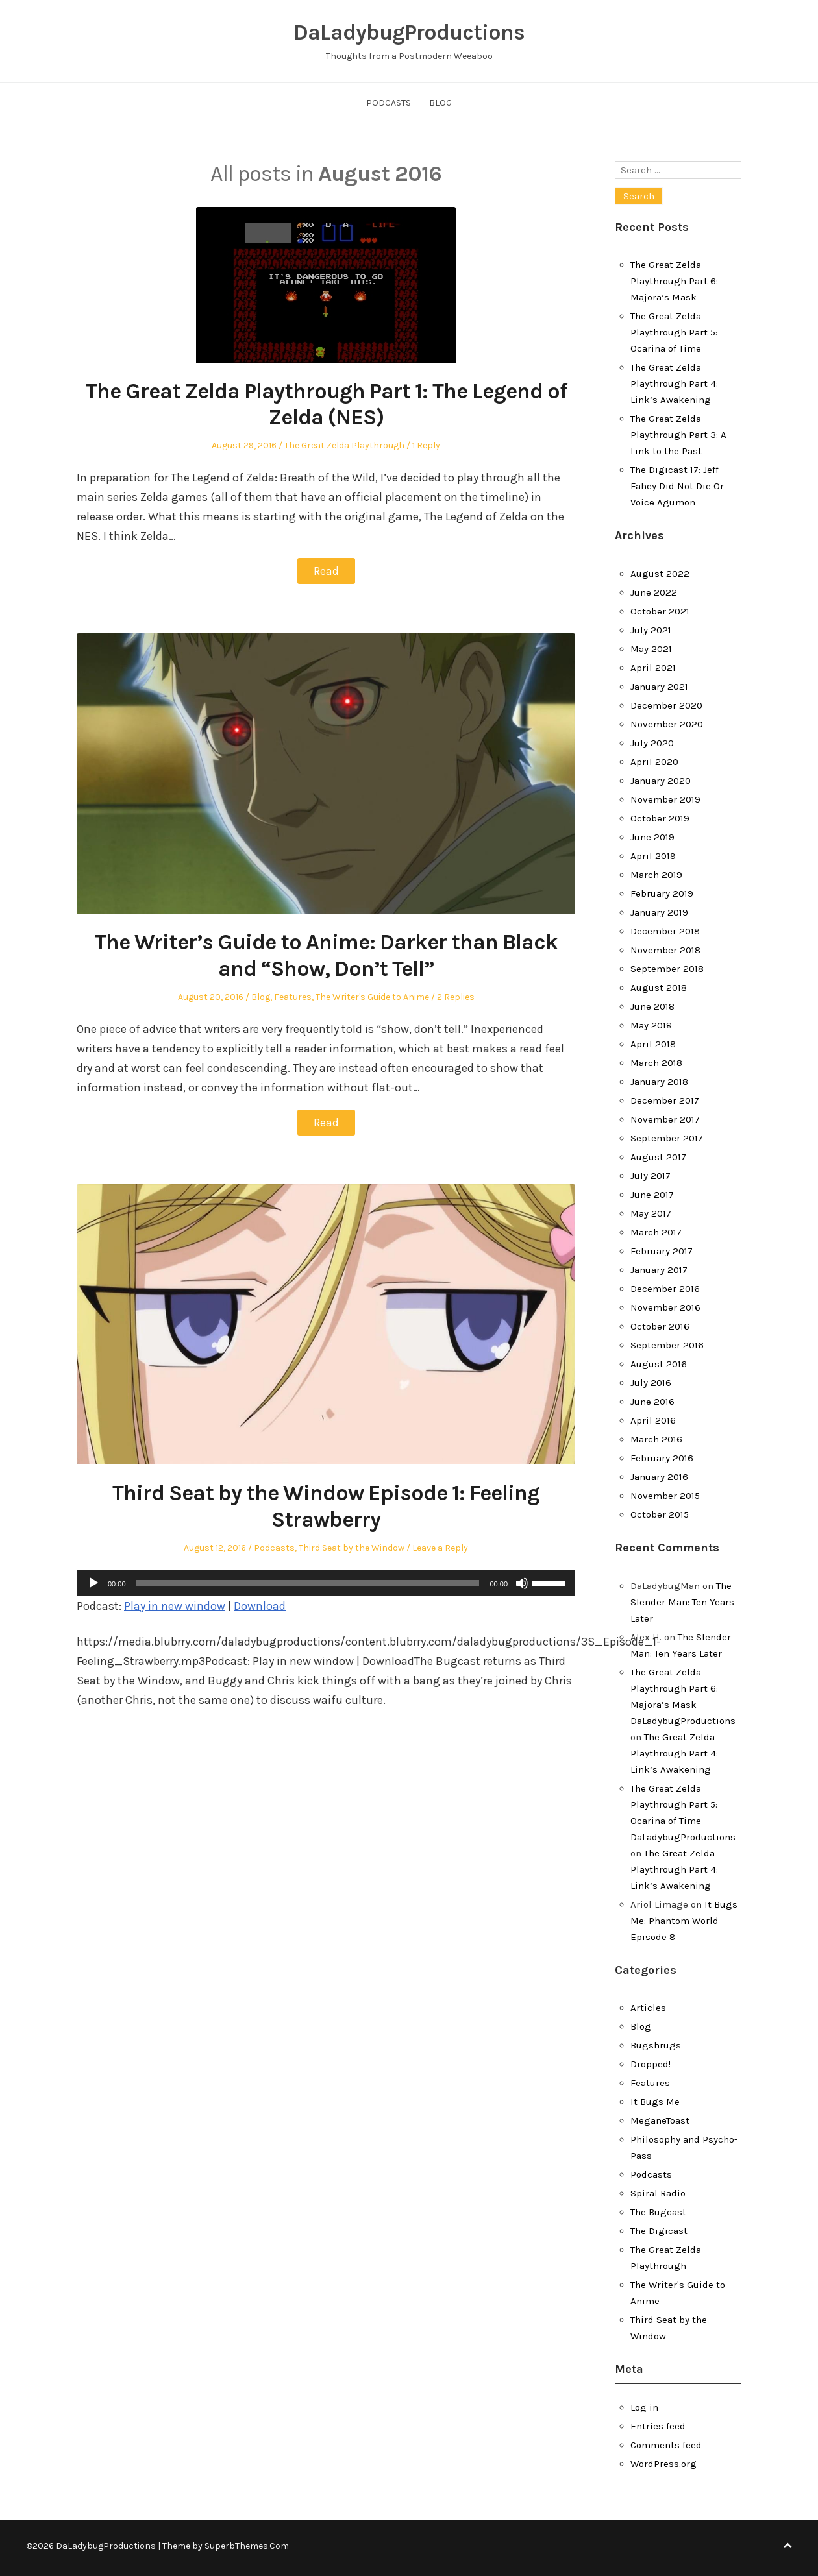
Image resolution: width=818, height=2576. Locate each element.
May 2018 (651, 1025)
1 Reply (426, 445)
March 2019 (656, 875)
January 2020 (660, 780)
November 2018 (665, 950)
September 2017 (666, 1138)
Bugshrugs (655, 2045)
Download (260, 1605)
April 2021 (653, 668)
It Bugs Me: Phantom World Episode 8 (683, 1921)
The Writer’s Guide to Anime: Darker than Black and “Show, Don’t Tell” (326, 955)
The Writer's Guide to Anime (372, 996)
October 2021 (659, 611)
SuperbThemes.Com (246, 2545)
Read (326, 571)
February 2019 (661, 893)
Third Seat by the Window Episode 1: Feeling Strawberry (325, 1505)
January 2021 (659, 686)
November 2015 (665, 1495)
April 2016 (653, 1420)
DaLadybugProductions (409, 32)
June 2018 (652, 1006)
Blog (440, 102)
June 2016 (652, 1401)
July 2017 (650, 1176)
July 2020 (652, 743)
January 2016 (659, 1477)
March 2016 (656, 1439)
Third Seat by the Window (351, 1546)
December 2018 (665, 931)
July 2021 (650, 630)
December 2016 (665, 1288)
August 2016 (658, 1364)
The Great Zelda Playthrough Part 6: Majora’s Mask (674, 281)
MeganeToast (659, 2120)
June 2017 (652, 1194)
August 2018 (658, 987)
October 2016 (659, 1326)
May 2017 (650, 1213)
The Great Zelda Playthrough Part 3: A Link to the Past (678, 435)
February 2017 (661, 1251)
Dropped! (650, 2064)
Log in (644, 2407)
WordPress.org (663, 2464)
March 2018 (656, 1063)
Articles (648, 2007)
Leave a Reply (440, 1546)
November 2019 (665, 799)
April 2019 (653, 856)
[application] (326, 1582)
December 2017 (664, 1100)
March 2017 (656, 1232)
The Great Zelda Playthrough (344, 445)
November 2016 (665, 1307)
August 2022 (659, 573)
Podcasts (388, 102)
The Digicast (659, 2231)
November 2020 (666, 724)
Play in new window (174, 1605)
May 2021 (651, 649)
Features (293, 996)
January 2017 (659, 1270)
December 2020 (666, 705)
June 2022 (653, 592)
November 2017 (665, 1119)
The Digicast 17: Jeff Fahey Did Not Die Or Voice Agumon (677, 486)
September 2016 (667, 1345)
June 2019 (652, 837)
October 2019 (659, 818)
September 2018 (667, 969)
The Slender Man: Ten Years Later (682, 1602)
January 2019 (659, 912)
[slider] (308, 1582)
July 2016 (650, 1383)
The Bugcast (658, 2212)
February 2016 (661, 1458)
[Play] (93, 1581)
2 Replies (456, 996)
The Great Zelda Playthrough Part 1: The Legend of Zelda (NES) (326, 404)
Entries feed (658, 2426)
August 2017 (658, 1157)
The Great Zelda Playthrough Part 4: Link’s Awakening (674, 383)
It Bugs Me (655, 2102)
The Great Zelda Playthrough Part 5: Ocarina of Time (673, 332)
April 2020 (654, 762)
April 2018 (653, 1044)
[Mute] (521, 1581)
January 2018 (659, 1082)
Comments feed (666, 2445)
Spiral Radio (658, 2193)
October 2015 (659, 1514)
